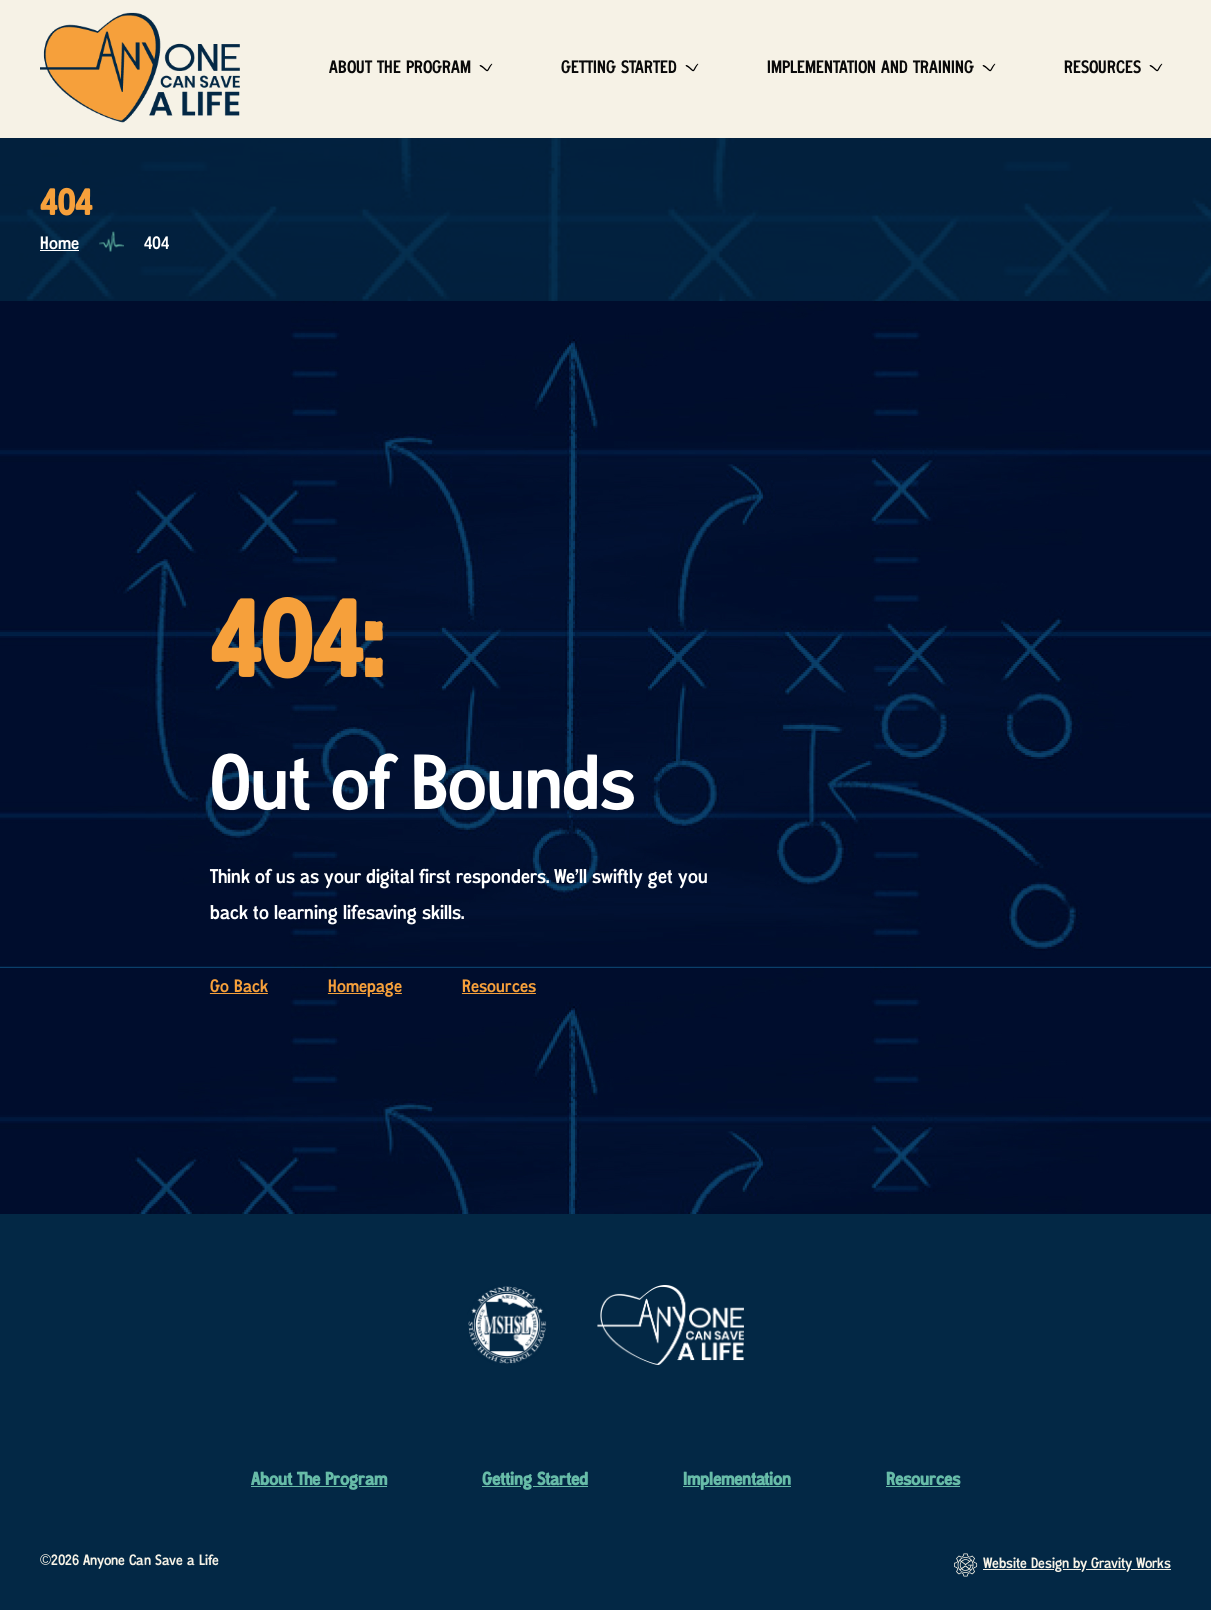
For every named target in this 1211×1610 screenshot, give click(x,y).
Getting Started (619, 68)
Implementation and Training (870, 68)
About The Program (400, 68)
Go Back (239, 987)
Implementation (737, 1480)
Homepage (365, 987)
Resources (1102, 68)
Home (59, 244)
